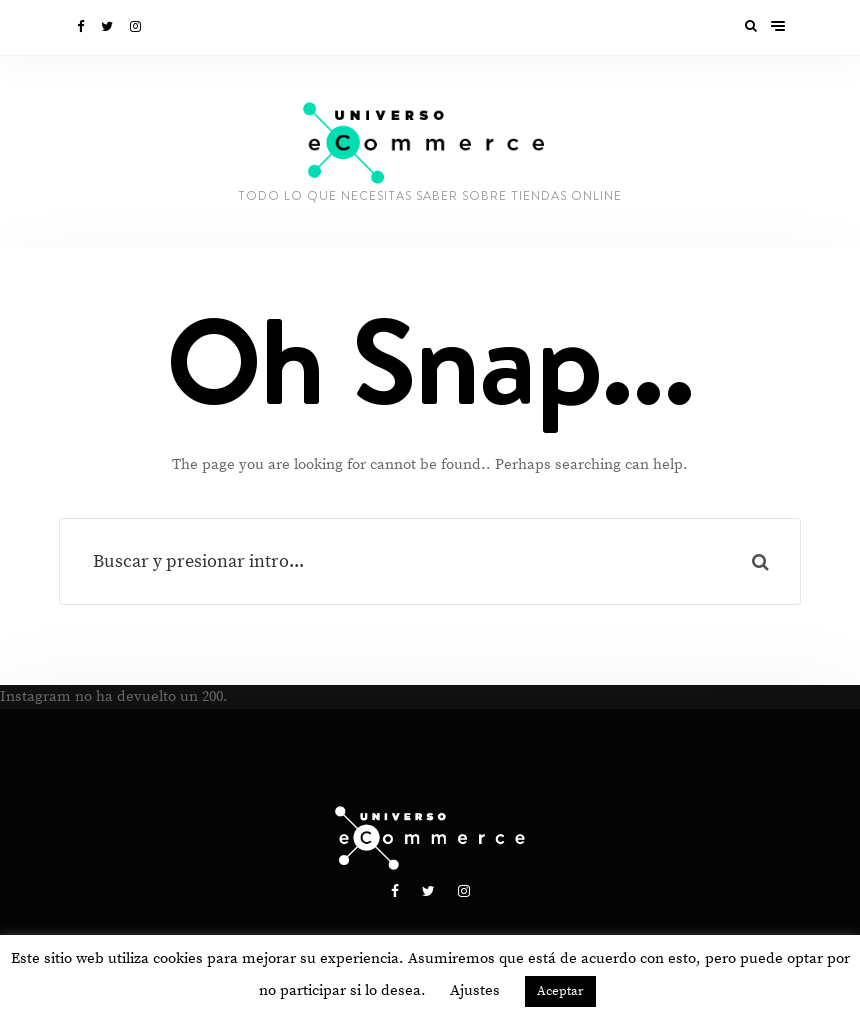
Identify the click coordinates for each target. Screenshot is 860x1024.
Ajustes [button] (475, 990)
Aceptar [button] (560, 991)
